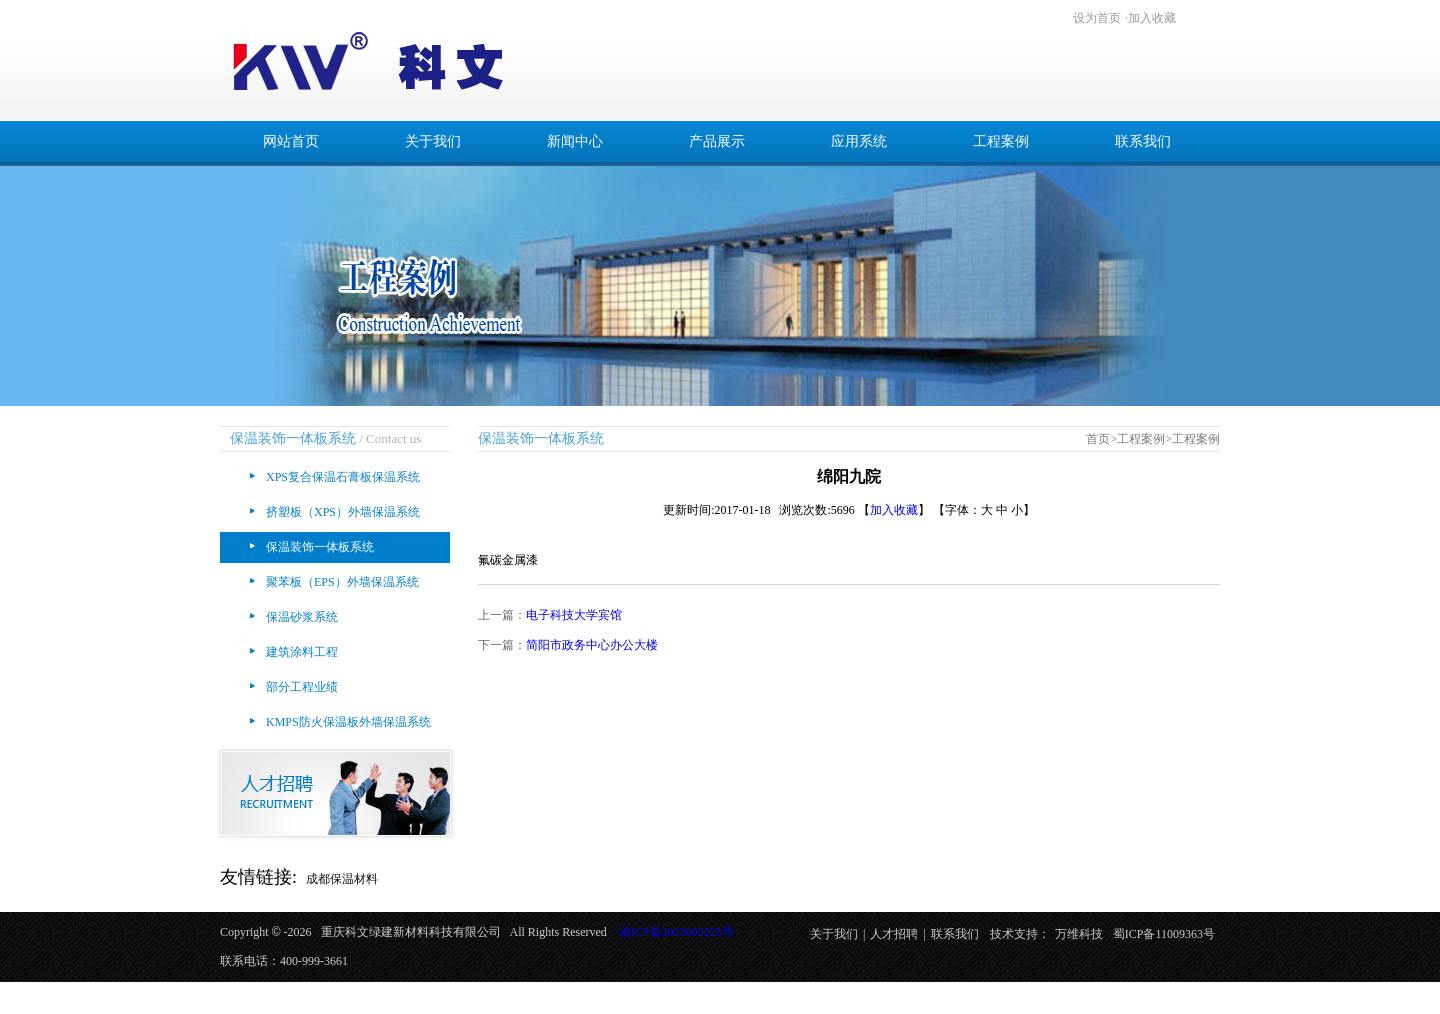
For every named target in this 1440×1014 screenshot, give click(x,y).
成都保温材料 (342, 879)
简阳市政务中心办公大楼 (592, 645)
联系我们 (1143, 141)
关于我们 (433, 141)
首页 (1098, 439)
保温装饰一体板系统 (320, 547)
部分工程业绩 (302, 687)
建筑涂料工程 (302, 652)
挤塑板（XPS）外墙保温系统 (343, 512)
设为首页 (1097, 18)
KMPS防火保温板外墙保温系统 (348, 722)
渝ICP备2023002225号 (676, 932)
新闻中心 (575, 141)
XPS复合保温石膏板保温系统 (343, 477)
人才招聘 (894, 934)
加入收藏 (1152, 18)
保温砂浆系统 (302, 617)
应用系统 (859, 141)
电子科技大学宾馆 (574, 615)
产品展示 (717, 141)
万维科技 (1079, 934)
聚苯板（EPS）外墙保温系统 (342, 582)
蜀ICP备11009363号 (1164, 934)
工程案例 (1001, 141)
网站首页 (291, 141)
